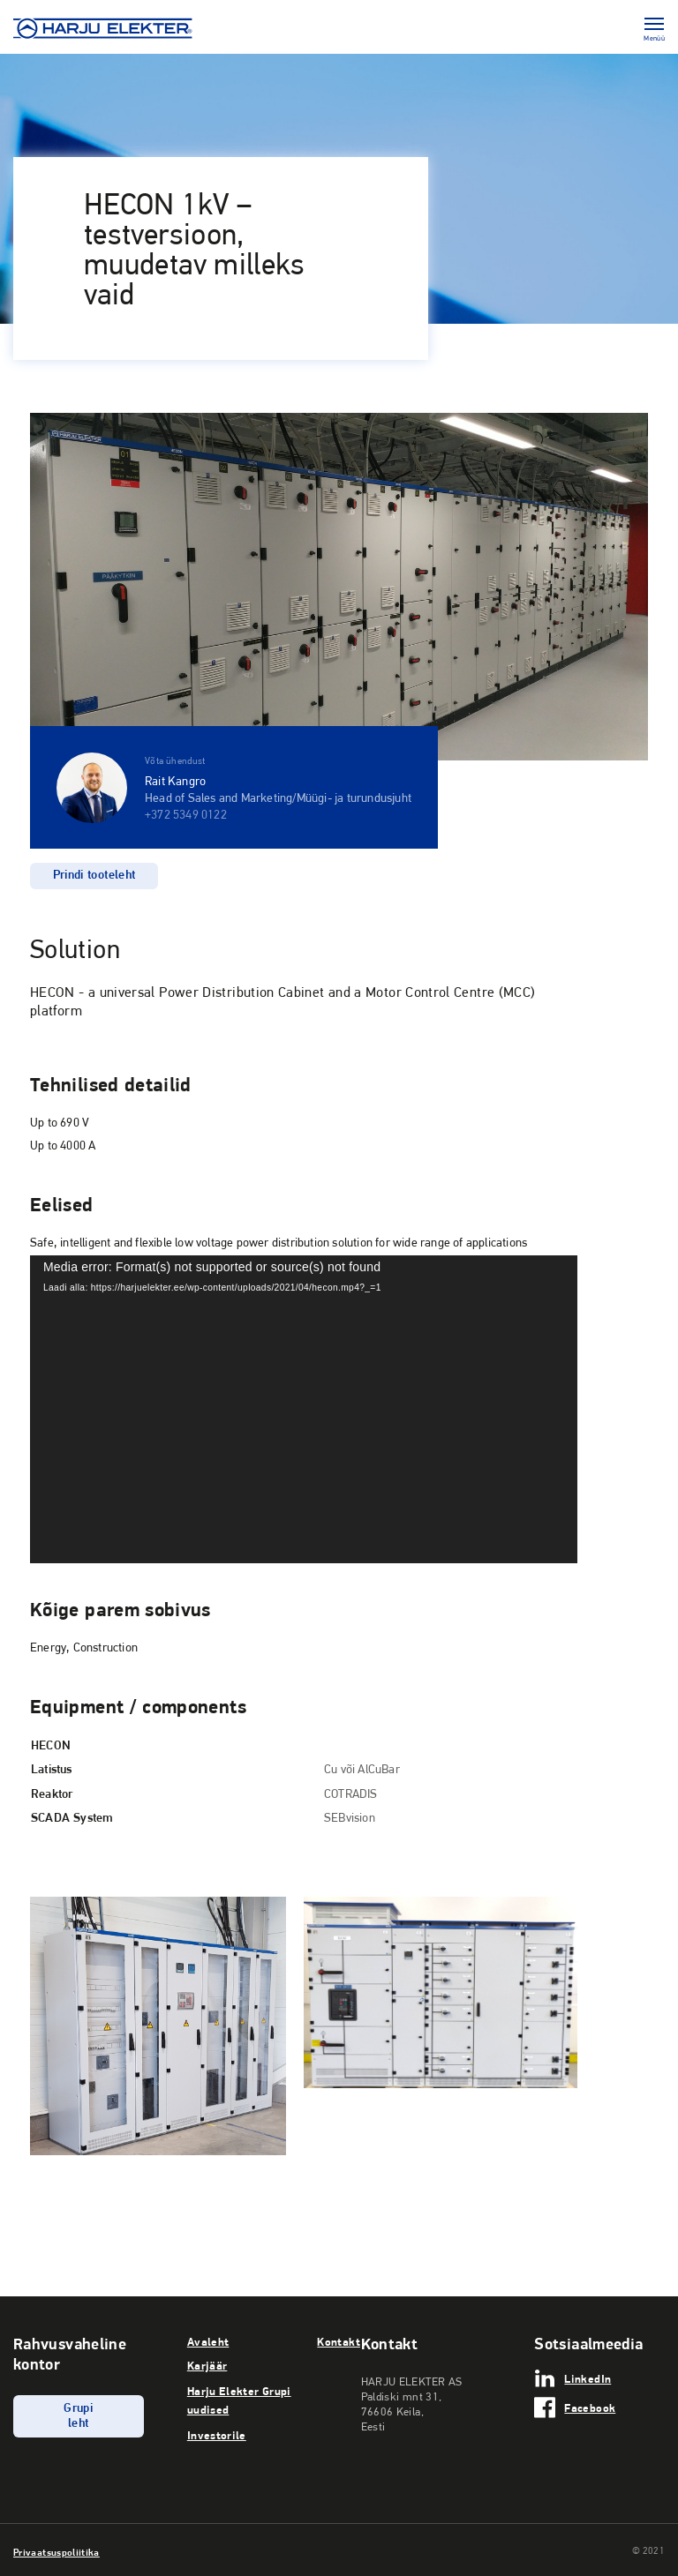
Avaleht (208, 2341)
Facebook (589, 2407)
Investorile (216, 2435)
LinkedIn (587, 2378)
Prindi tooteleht (94, 875)
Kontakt (338, 2341)
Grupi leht (78, 2416)
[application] (303, 1409)
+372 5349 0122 (186, 815)
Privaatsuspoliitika (56, 2552)
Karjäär (207, 2365)
